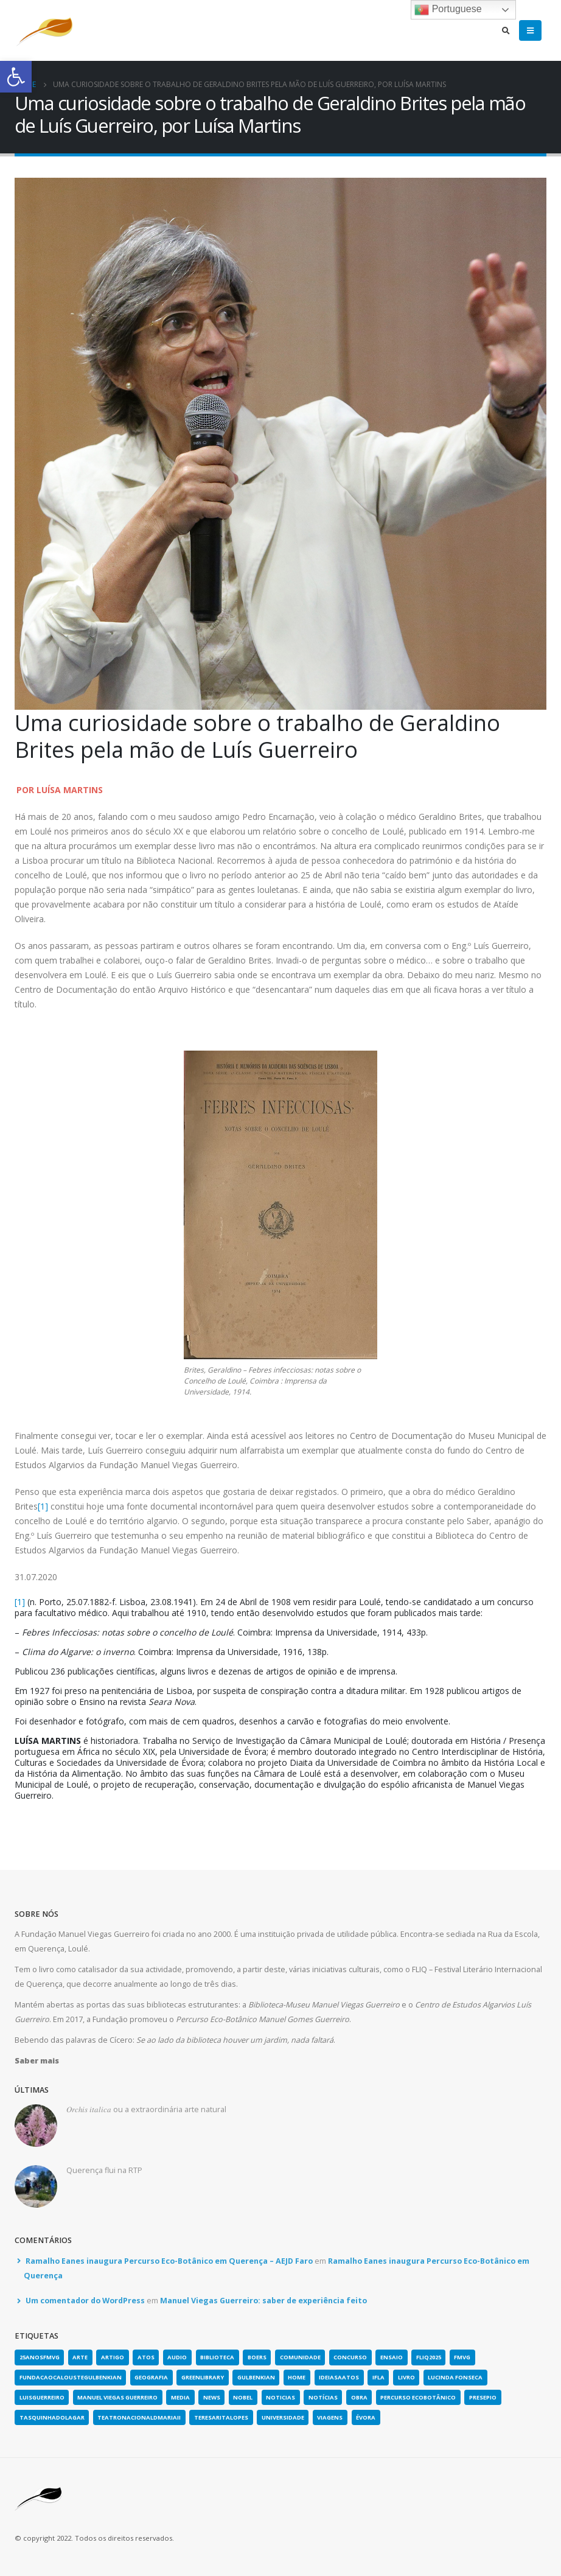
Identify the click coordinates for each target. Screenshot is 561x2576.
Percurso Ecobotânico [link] (418, 2397)
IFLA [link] (378, 2377)
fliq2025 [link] (428, 2357)
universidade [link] (283, 2417)
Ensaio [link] (391, 2357)
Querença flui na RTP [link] (104, 2170)
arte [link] (80, 2357)
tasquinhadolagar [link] (52, 2417)
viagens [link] (330, 2417)
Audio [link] (177, 2357)
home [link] (296, 2377)
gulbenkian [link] (256, 2377)
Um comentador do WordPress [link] (85, 2300)
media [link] (180, 2397)
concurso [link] (350, 2357)
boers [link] (257, 2357)
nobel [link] (243, 2397)
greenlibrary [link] (202, 2377)
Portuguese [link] (447, 9)
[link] (16, 77)
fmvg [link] (462, 2357)
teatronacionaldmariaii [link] (139, 2417)
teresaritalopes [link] (221, 2417)
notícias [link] (323, 2397)
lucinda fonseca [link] (455, 2377)
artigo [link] (112, 2357)
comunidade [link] (300, 2357)
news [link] (211, 2397)
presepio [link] (483, 2397)
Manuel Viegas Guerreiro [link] (117, 2397)
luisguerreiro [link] (41, 2397)
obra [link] (359, 2397)
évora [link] (365, 2417)
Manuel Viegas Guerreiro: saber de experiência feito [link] (263, 2300)
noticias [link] (280, 2397)
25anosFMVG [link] (39, 2357)
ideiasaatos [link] (339, 2377)
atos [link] (146, 2357)
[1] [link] (43, 1506)
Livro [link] (406, 2377)
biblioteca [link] (217, 2357)
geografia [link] (151, 2377)
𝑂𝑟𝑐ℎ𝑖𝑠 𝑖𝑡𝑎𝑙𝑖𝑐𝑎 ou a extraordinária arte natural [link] (146, 2109)
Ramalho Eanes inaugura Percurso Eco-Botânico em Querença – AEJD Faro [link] (169, 2261)
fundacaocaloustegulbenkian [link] (70, 2377)
